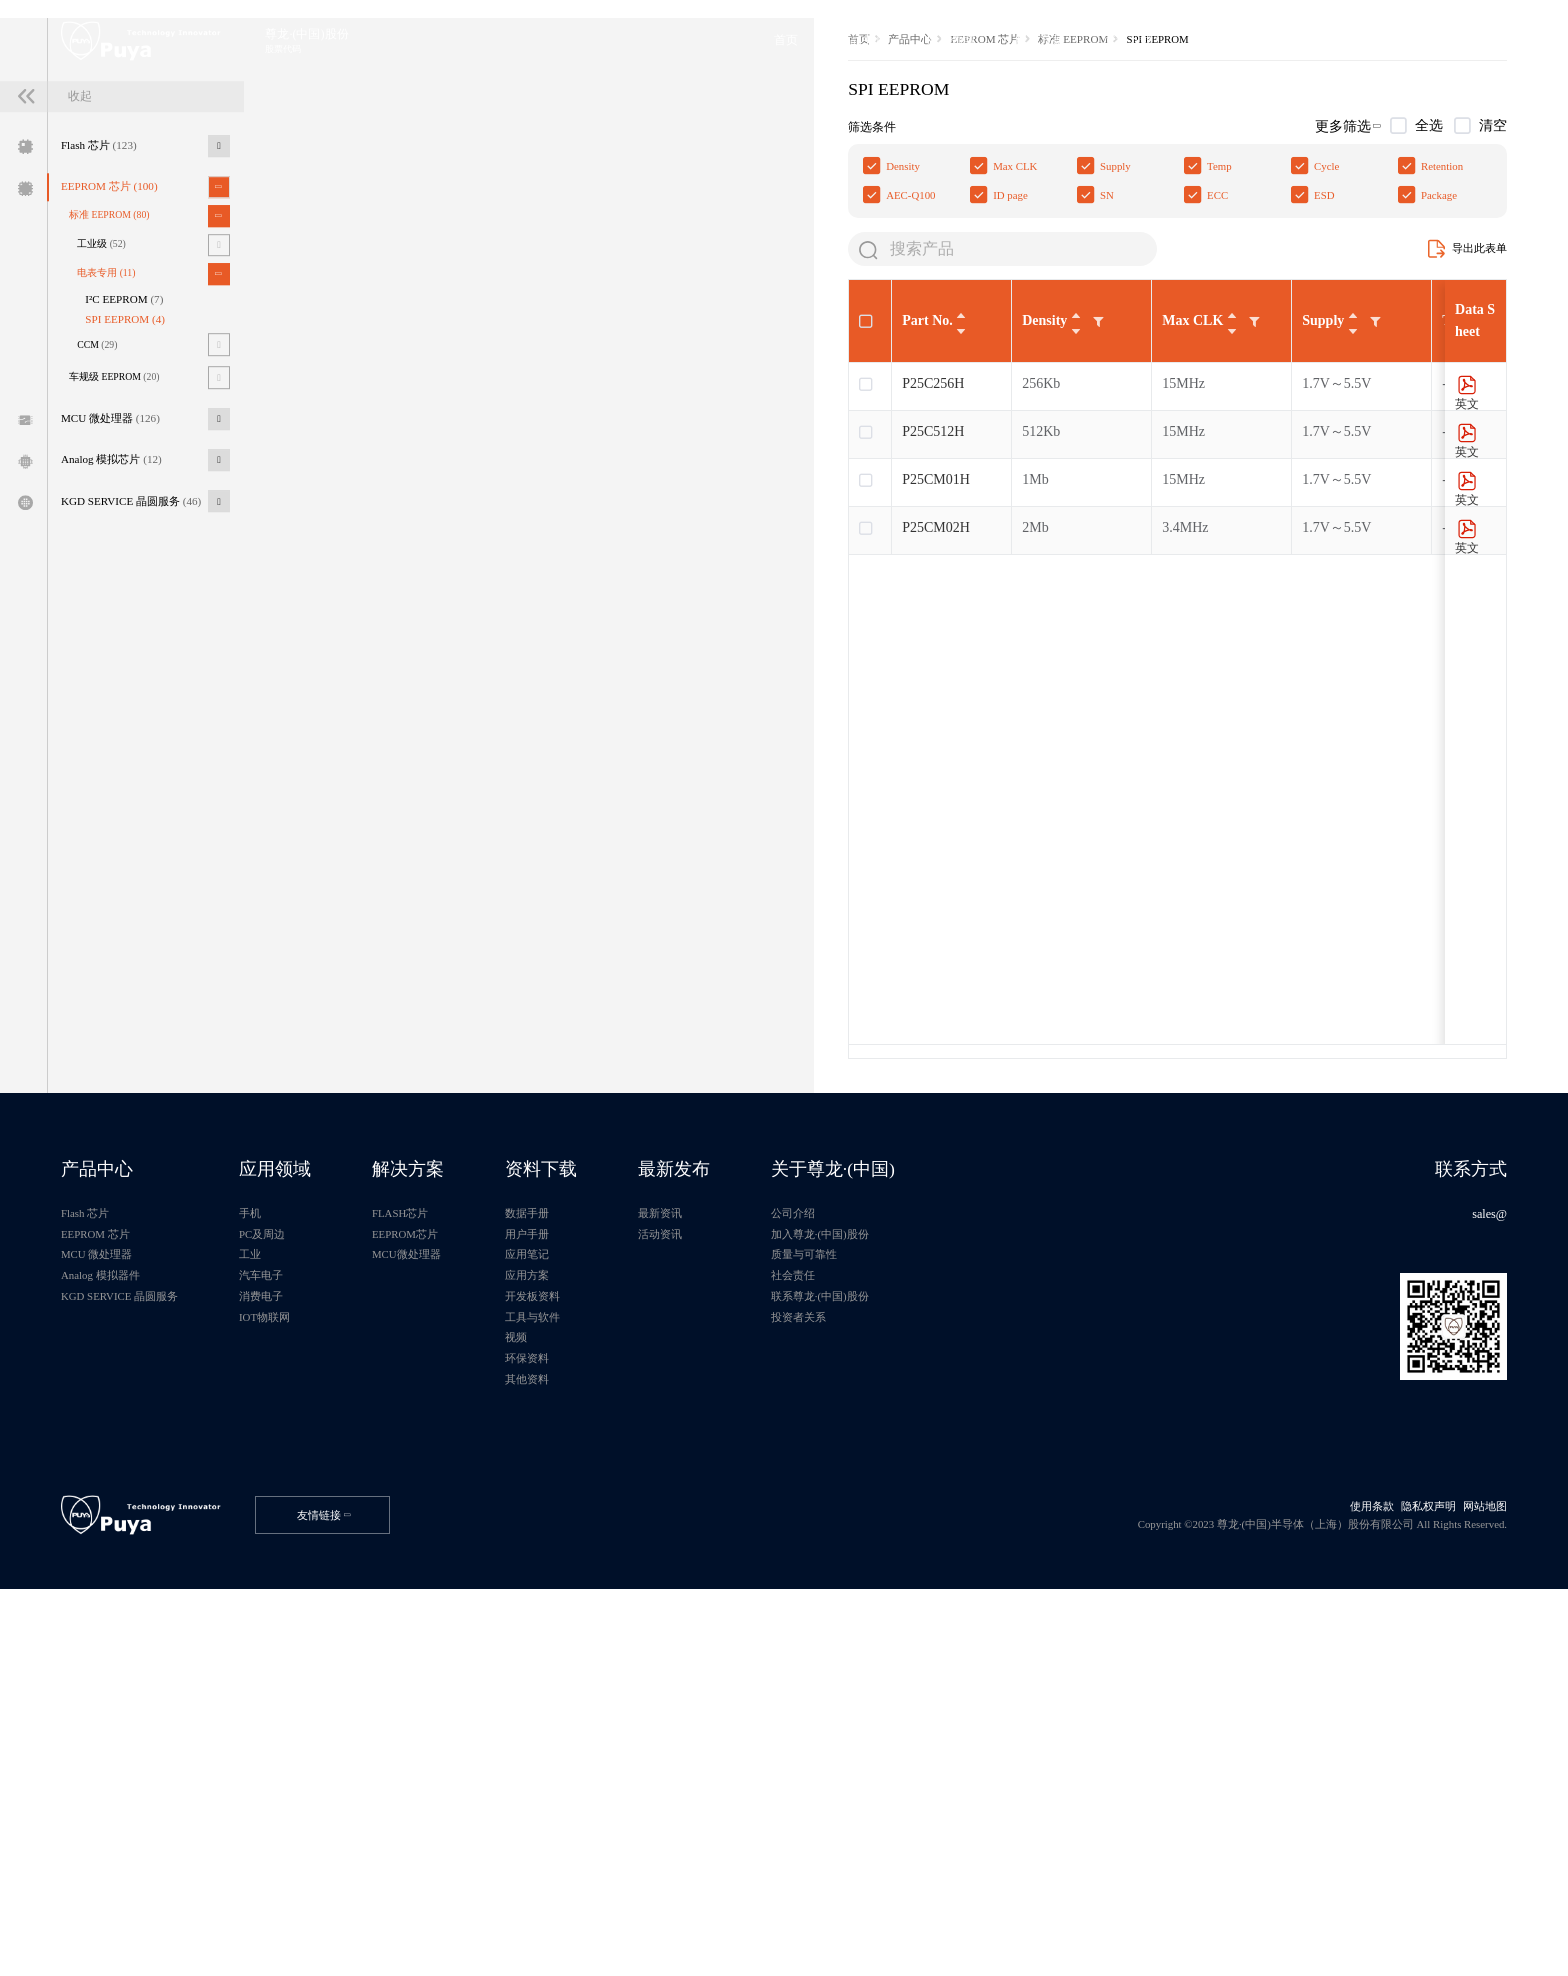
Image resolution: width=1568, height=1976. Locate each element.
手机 (300, 1512)
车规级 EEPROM (135, 599)
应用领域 (329, 1459)
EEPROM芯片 (484, 1538)
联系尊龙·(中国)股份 (975, 1617)
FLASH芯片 (478, 1512)
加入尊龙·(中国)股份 (975, 1538)
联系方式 (1453, 1459)
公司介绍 (943, 1512)
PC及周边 (314, 1538)
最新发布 (802, 1459)
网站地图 (1469, 1874)
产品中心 (407, 269)
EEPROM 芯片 (130, 369)
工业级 (120, 438)
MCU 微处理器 (131, 648)
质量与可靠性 (956, 1564)
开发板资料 (634, 1617)
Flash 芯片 (117, 320)
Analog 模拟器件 (121, 1591)
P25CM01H (423, 746)
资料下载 (644, 1459)
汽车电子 (313, 1591)
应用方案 (628, 1591)
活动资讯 (786, 1538)
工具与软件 (634, 1643)
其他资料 (628, 1721)
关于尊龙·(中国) (989, 1459)
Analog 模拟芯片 (132, 697)
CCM (116, 560)
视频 (615, 1669)
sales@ (1473, 1512)
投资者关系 (949, 1643)
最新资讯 (786, 1512)
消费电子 (313, 1617)
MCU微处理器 (486, 1564)
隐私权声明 (1401, 1874)
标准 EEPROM (129, 404)
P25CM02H (423, 794)
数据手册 (628, 1512)
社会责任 (943, 1591)
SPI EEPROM (150, 529)
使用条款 (1335, 1874)
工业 (300, 1564)
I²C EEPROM (149, 503)
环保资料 (628, 1695)
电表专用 (125, 472)
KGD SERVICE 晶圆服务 (155, 746)
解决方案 (487, 1459)
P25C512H (420, 698)
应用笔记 (628, 1564)
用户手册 (628, 1538)
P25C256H (420, 650)
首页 (348, 269)
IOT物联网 (317, 1643)
